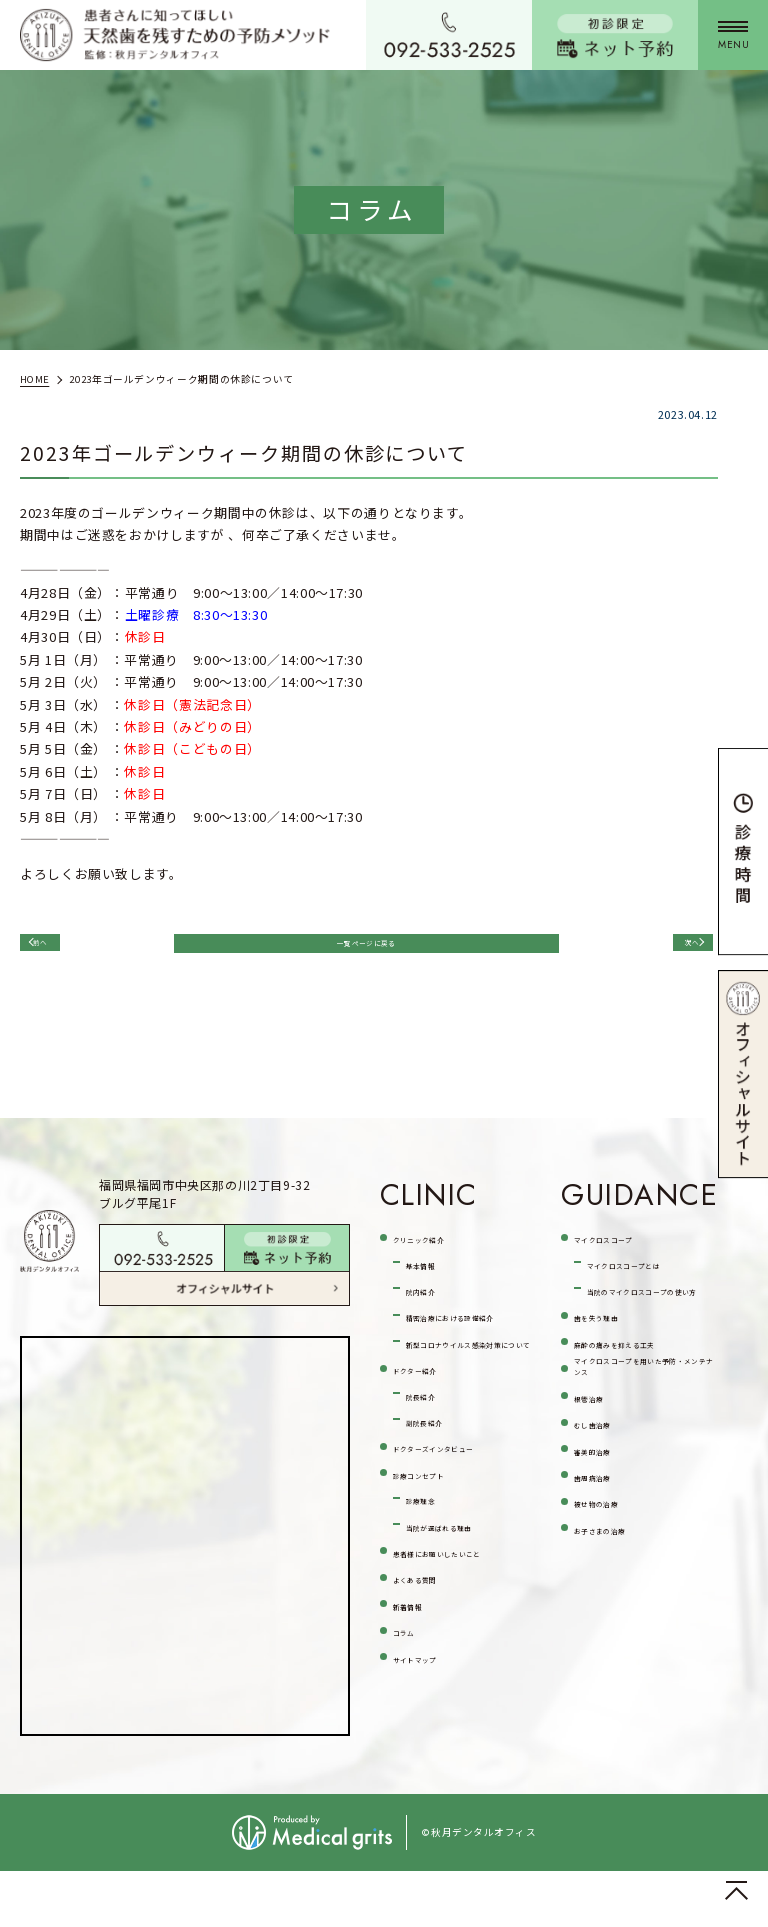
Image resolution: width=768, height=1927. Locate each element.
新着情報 (420, 1727)
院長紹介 (433, 1466)
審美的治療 (608, 1590)
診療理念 (433, 1596)
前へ (59, 950)
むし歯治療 (608, 1563)
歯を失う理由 (615, 1386)
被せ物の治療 (615, 1644)
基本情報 (433, 1285)
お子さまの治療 (621, 1671)
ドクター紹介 (433, 1440)
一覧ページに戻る (363, 952)
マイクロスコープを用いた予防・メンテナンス (642, 1486)
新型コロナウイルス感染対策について (467, 1402)
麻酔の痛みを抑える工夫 (642, 1425)
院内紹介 (433, 1312)
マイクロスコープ (628, 1259)
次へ (668, 950)
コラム (413, 1754)
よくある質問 (434, 1700)
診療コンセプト (440, 1570)
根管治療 (601, 1536)
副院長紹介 (440, 1493)
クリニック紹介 (440, 1259)
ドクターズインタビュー (460, 1532)
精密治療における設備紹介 (467, 1351)
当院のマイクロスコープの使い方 (648, 1347)
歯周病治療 (608, 1617)
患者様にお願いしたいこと (461, 1662)
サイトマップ (434, 1781)
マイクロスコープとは (648, 1297)
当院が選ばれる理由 (467, 1623)
